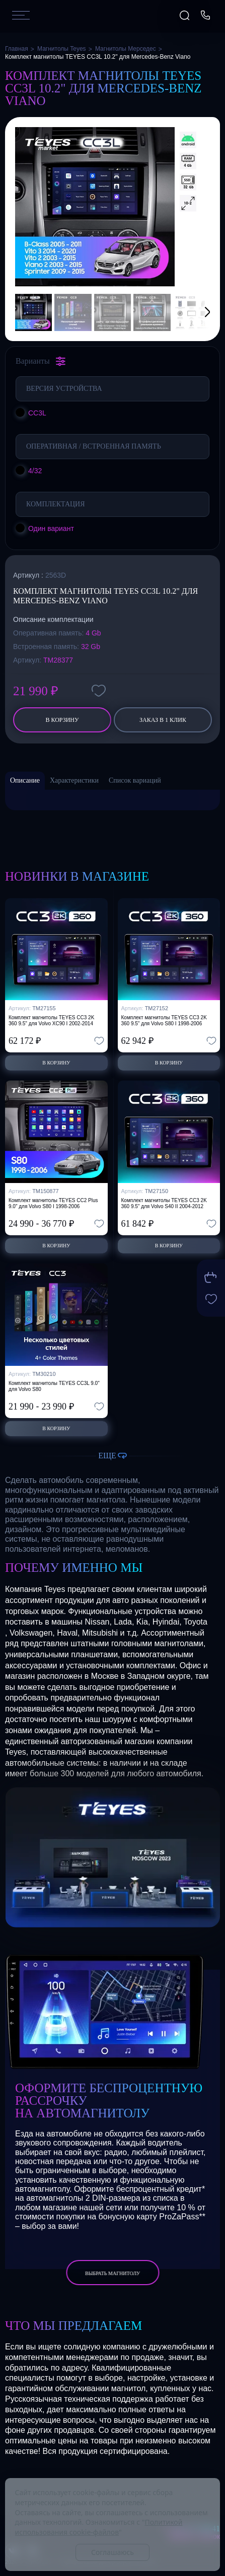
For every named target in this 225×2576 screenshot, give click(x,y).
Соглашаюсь (112, 2552)
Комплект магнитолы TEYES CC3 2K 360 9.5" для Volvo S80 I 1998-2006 (164, 1020)
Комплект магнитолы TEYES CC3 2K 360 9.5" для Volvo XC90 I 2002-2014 (51, 1020)
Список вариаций (135, 780)
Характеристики (74, 780)
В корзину (62, 719)
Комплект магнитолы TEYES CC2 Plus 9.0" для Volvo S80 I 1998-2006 (53, 1203)
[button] (195, 312)
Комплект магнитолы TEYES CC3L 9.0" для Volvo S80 (54, 1386)
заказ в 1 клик (162, 719)
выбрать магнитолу (112, 2273)
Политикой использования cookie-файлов (99, 2527)
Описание (25, 780)
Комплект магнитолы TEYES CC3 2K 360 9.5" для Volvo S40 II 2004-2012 (164, 1203)
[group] (95, 206)
